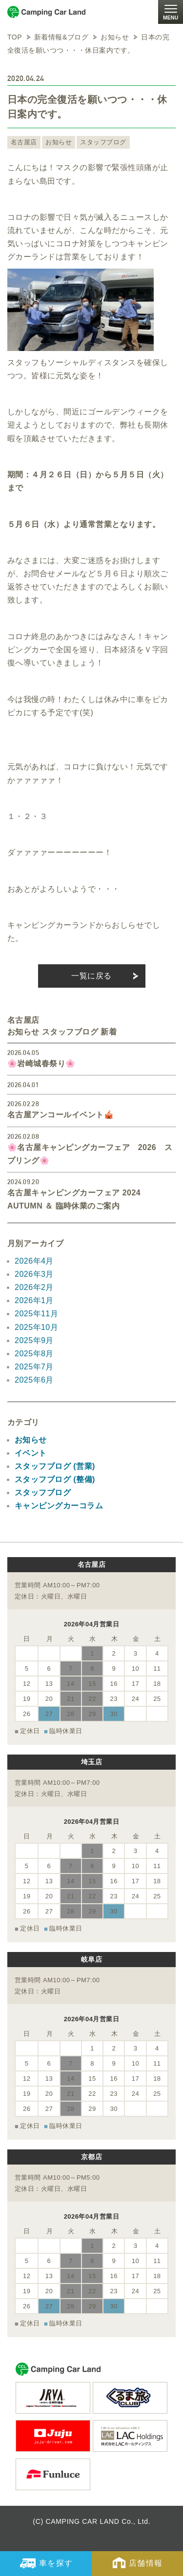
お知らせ (58, 142)
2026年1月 (34, 1300)
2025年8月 (34, 1353)
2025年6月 (34, 1380)
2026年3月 (34, 1274)
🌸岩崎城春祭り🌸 (41, 1063)
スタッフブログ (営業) (55, 1466)
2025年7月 (34, 1367)
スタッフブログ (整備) (55, 1479)
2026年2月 (34, 1287)
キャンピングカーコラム (59, 1506)
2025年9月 (34, 1340)
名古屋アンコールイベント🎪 (60, 1115)
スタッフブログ (103, 142)
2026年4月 (34, 1261)
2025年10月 (36, 1327)
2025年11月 (36, 1313)
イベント (31, 1453)
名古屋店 (24, 142)
